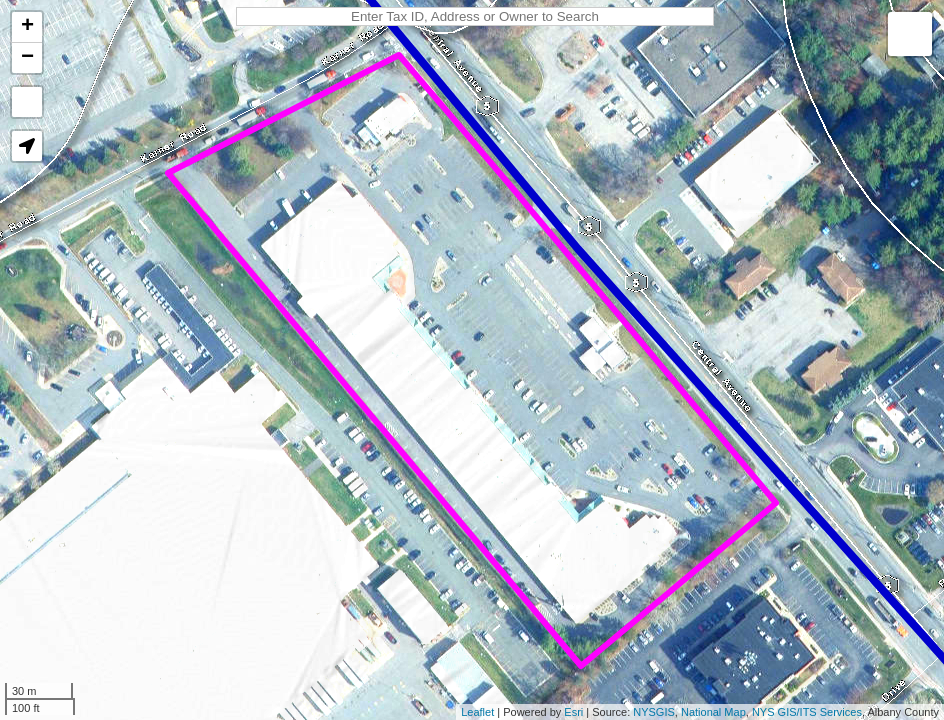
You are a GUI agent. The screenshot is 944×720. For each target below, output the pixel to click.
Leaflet (477, 712)
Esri (573, 712)
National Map (713, 712)
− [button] (27, 58)
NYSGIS (654, 712)
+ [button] (27, 27)
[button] (27, 146)
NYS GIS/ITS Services (807, 712)
